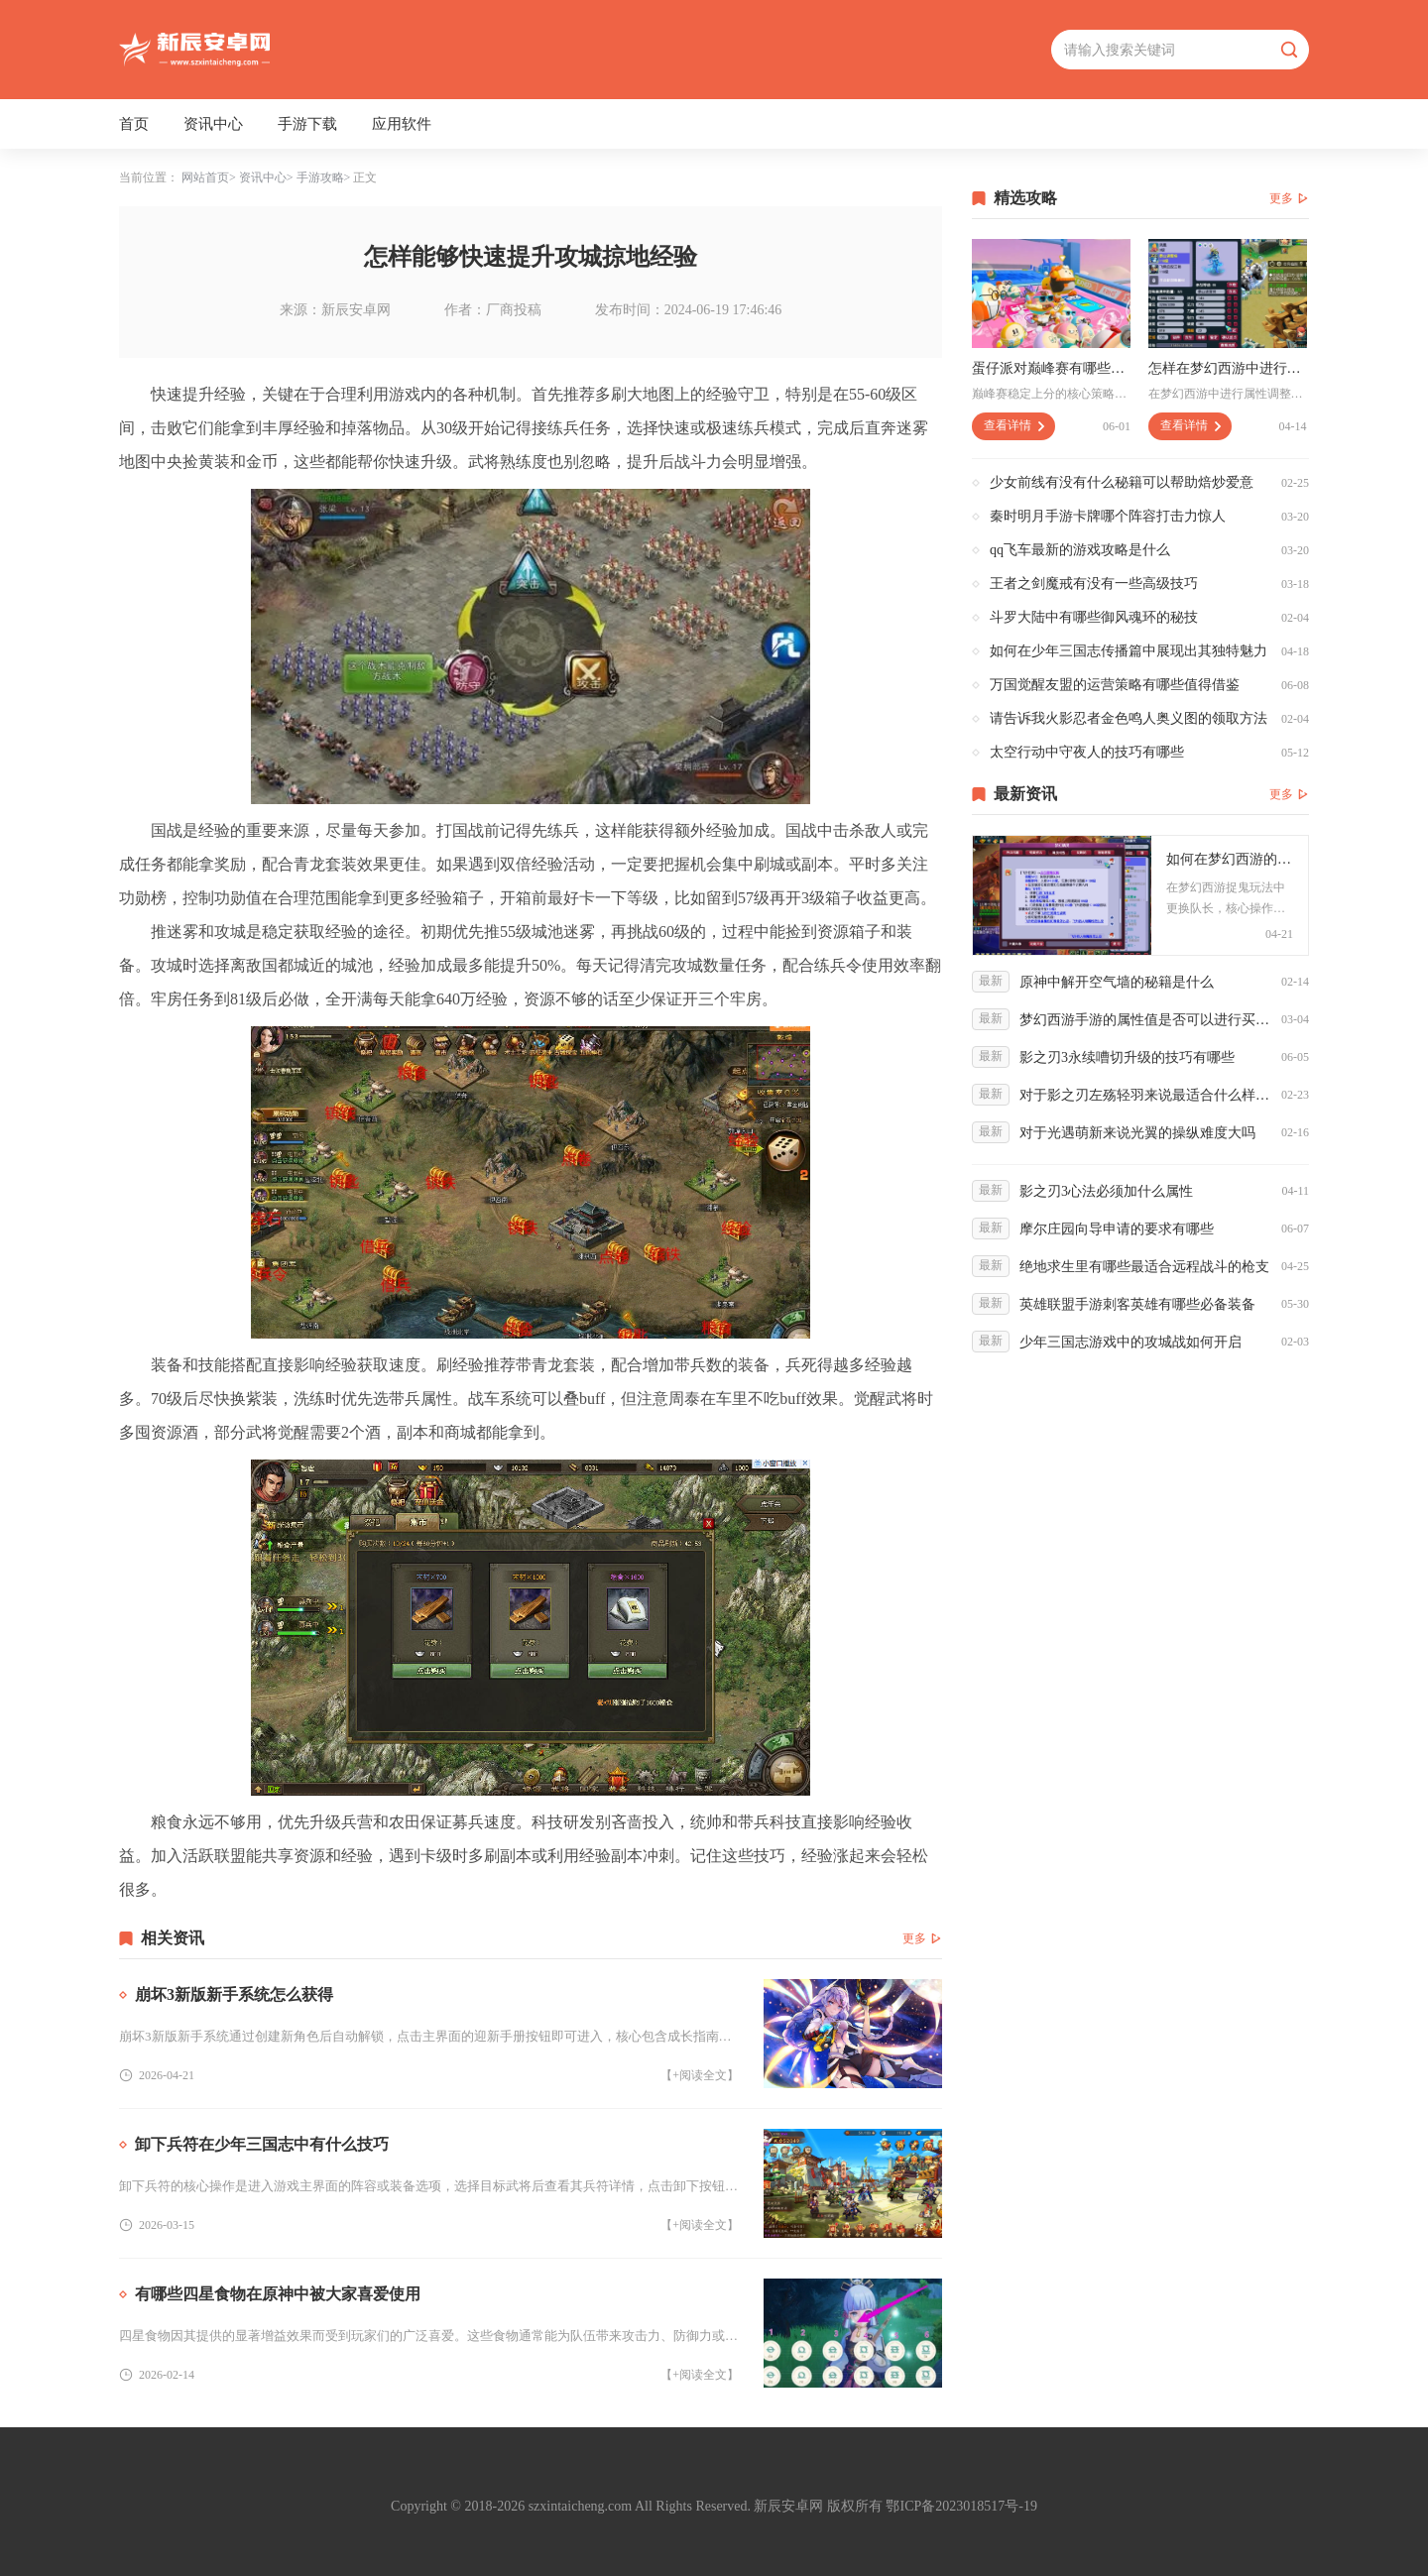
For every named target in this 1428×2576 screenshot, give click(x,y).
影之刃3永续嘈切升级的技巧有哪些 (1127, 1057)
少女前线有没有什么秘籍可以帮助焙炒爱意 (1121, 482)
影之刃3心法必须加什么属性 (1106, 1191)
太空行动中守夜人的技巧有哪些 (1087, 752)
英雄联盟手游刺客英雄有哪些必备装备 (1137, 1304)
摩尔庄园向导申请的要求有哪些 (1116, 1229)
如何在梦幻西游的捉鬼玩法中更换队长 (1229, 859)
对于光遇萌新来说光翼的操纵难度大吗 (1137, 1132)
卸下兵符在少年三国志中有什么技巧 (262, 2144)
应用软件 (401, 124)
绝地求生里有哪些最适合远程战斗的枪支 (1144, 1266)
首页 (134, 124)
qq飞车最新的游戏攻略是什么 (1080, 549)
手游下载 (307, 124)
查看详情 (1007, 425)
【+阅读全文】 (699, 2075)
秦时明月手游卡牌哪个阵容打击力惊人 (1108, 516)
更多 (914, 1938)
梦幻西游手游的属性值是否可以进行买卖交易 (1145, 1019)
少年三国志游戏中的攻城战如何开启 (1130, 1342)
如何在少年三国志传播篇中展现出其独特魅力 (1128, 651)
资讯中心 (213, 124)
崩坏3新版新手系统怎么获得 (234, 1994)
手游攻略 (320, 177)
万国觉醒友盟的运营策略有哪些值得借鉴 (1115, 684)
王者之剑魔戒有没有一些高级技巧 (1094, 583)
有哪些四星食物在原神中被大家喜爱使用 (277, 2293)
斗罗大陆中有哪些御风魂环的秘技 (1094, 617)
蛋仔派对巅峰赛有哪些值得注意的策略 (1051, 368)
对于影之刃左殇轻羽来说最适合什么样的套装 (1145, 1095)
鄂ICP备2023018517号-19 (961, 2506)
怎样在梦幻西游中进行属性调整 (1227, 368)
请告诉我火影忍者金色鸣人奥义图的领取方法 (1128, 718)
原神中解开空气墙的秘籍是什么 (1116, 982)
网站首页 (205, 177)
